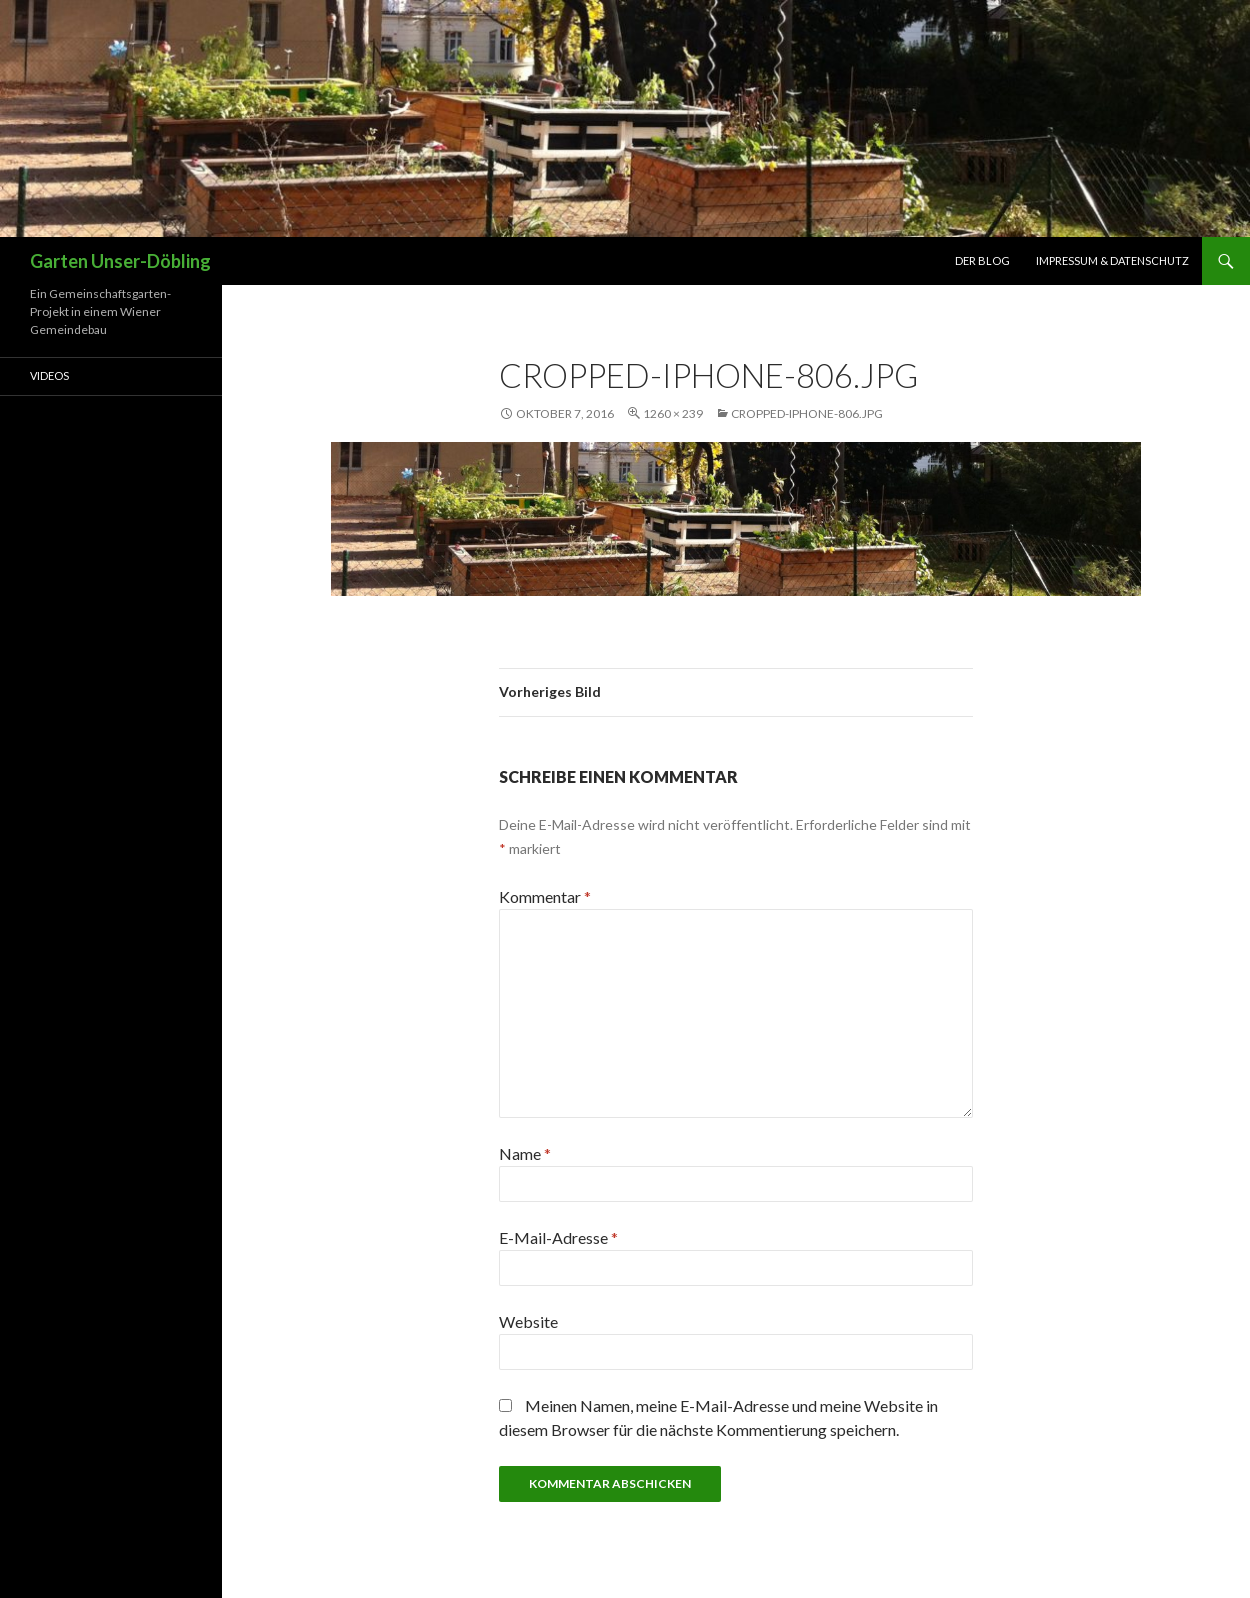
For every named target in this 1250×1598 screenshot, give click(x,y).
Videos (49, 375)
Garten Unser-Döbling (120, 261)
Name (525, 1153)
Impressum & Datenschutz (1112, 260)
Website (528, 1321)
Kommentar (545, 896)
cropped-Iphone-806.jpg (807, 413)
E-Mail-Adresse (558, 1237)
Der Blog (982, 260)
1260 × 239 (673, 413)
